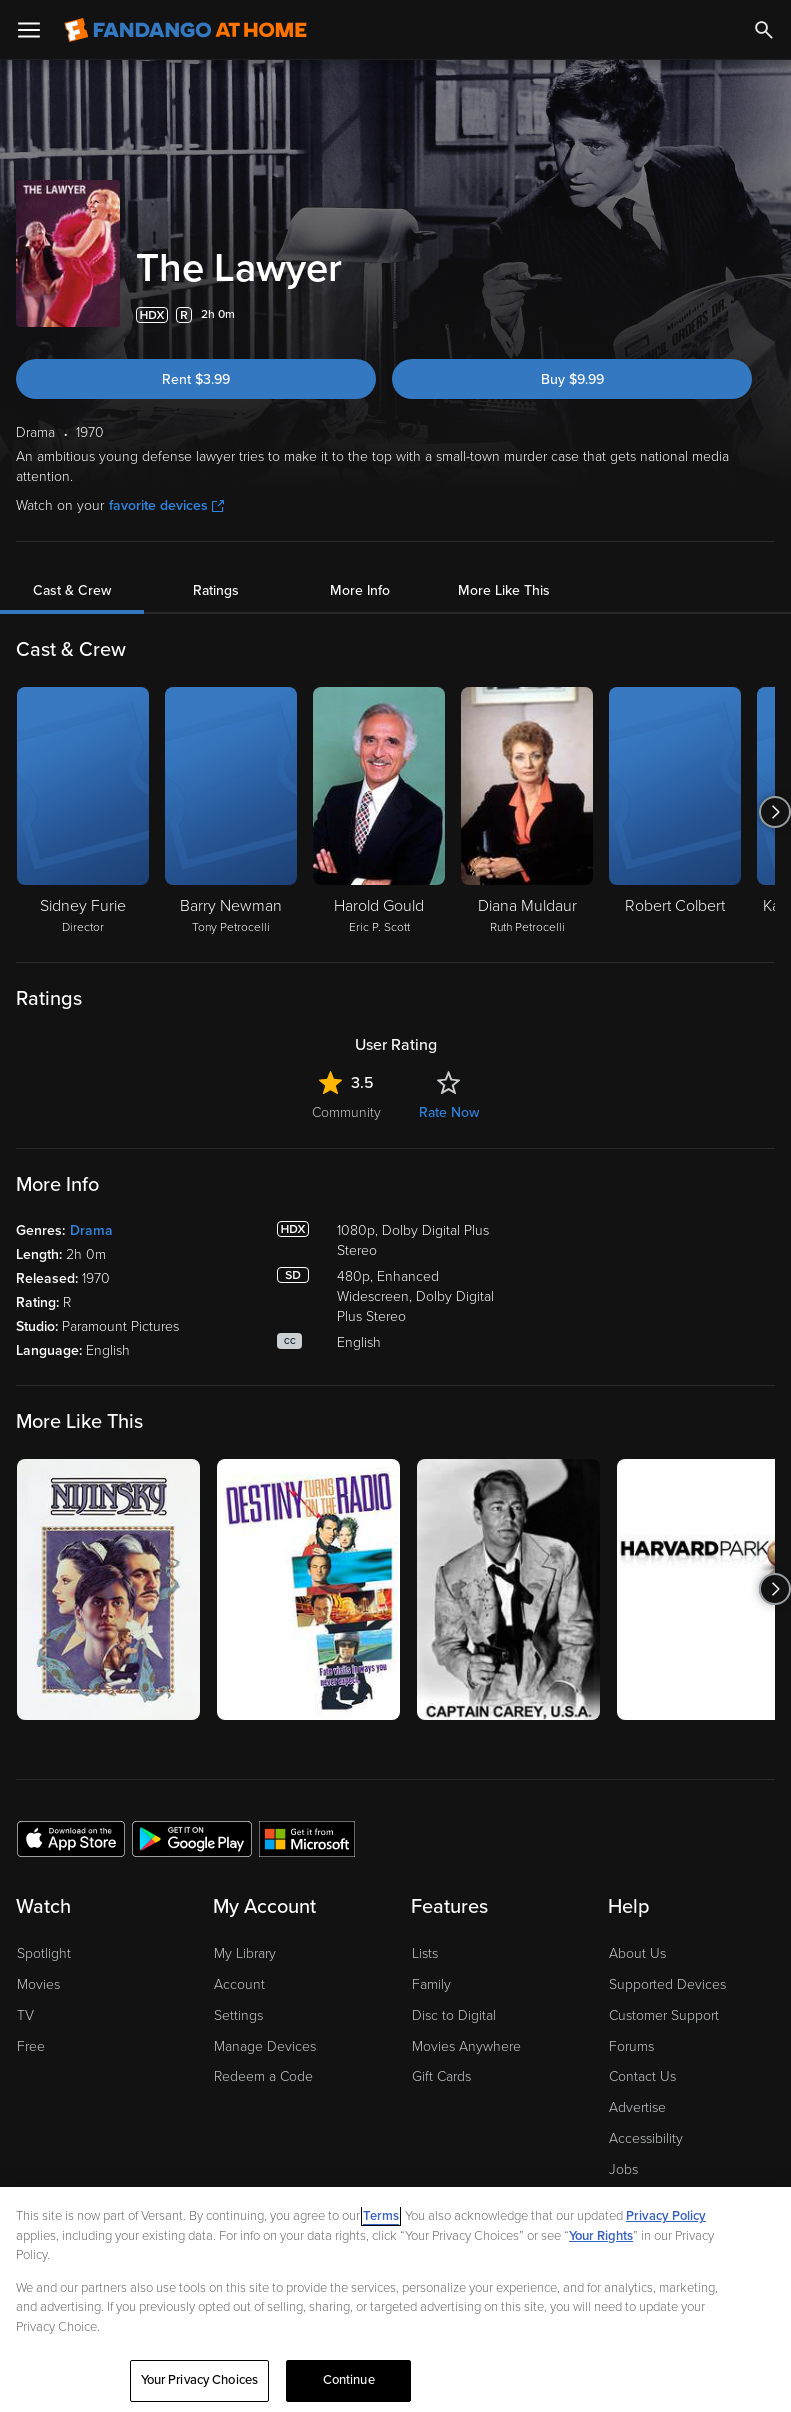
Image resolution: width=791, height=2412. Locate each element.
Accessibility (646, 2138)
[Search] (764, 30)
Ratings (216, 590)
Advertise (637, 2107)
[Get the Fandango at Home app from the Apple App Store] (71, 1838)
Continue (349, 2380)
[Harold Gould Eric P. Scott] (379, 812)
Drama (91, 1230)
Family (431, 1984)
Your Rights (601, 2236)
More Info (360, 590)
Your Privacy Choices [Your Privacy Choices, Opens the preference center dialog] (200, 2380)
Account (239, 1984)
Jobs (623, 2169)
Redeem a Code (263, 2076)
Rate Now (449, 1112)
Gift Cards (441, 2076)
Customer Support (664, 2015)
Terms (381, 2216)
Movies (38, 1984)
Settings (238, 2015)
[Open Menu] (29, 30)
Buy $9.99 (572, 379)
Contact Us (642, 2076)
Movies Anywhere (466, 2046)
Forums (631, 2046)
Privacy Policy (666, 2216)
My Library (245, 1953)
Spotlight (44, 1953)
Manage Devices (265, 2046)
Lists (425, 1953)
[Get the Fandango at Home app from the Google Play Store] (192, 1838)
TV (25, 2015)
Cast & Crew (72, 590)
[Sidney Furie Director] (83, 812)
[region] (395, 2299)
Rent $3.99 (196, 379)
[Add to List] (763, 315)
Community (346, 1112)
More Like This (504, 590)
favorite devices (166, 505)
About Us (637, 1953)
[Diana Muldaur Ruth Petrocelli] (527, 812)
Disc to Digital (454, 2015)
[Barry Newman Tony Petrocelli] (231, 812)
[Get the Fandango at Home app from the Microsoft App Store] (307, 1838)
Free (31, 2046)
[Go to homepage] (185, 30)
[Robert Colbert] (675, 812)
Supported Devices (667, 1984)
